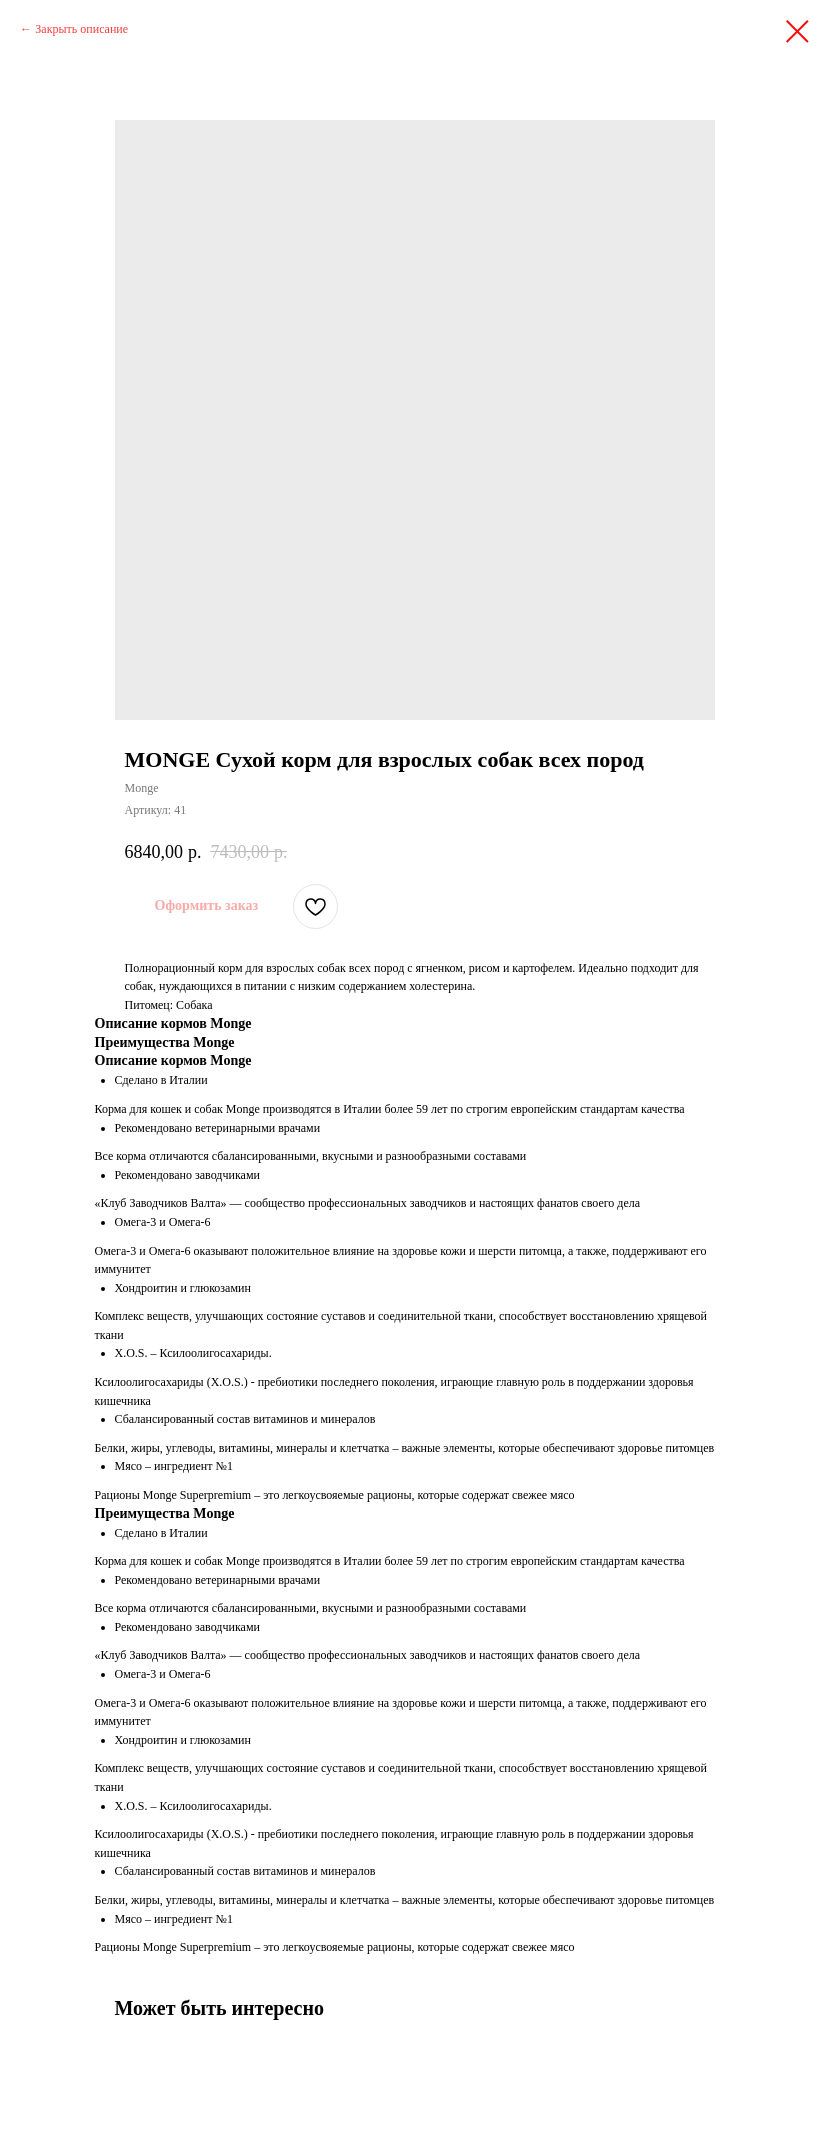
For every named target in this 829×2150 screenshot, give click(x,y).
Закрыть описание (81, 29)
